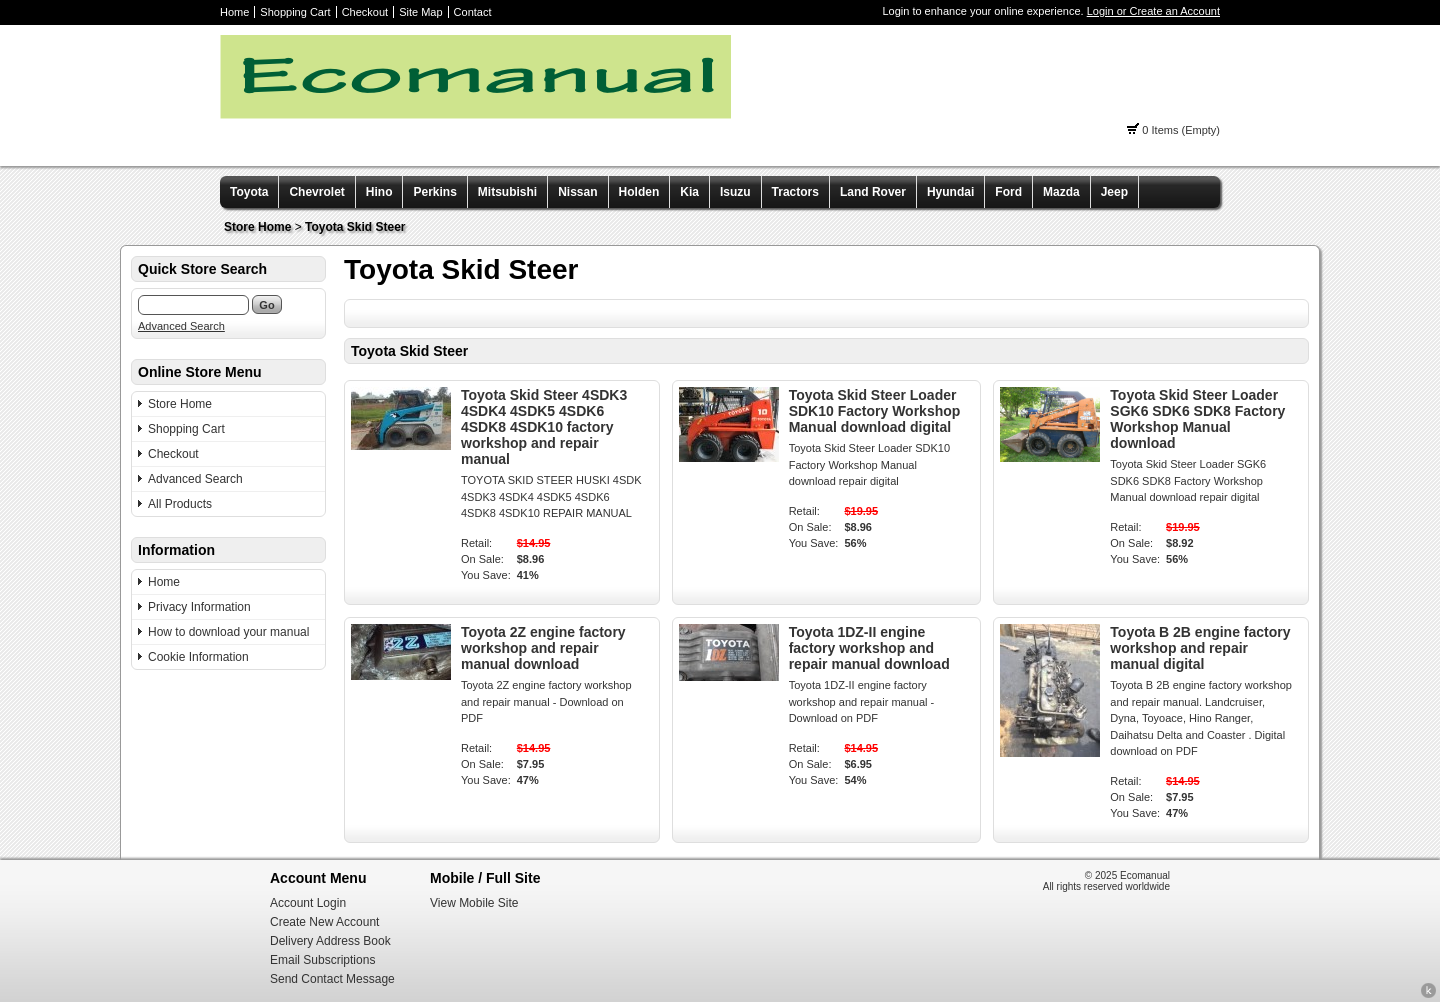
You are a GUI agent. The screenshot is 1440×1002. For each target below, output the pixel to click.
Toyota (249, 192)
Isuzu (735, 192)
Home (234, 12)
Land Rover (873, 192)
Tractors (795, 192)
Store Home (257, 227)
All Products (180, 504)
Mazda (1061, 192)
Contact (473, 12)
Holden (639, 192)
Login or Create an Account (1153, 11)
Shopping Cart (295, 12)
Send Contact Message (332, 979)
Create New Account (324, 922)
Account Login (308, 903)
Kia (689, 192)
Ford (1008, 192)
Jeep (1114, 192)
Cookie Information (198, 657)
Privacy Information (199, 607)
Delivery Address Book (330, 941)
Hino (379, 192)
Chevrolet (316, 192)
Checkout (365, 12)
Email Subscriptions (322, 960)
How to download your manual (228, 632)
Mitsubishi (507, 192)
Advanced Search (181, 326)
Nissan (577, 192)
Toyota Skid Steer (355, 227)
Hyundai (950, 192)
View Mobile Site (474, 903)
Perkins (434, 192)
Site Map (420, 12)
